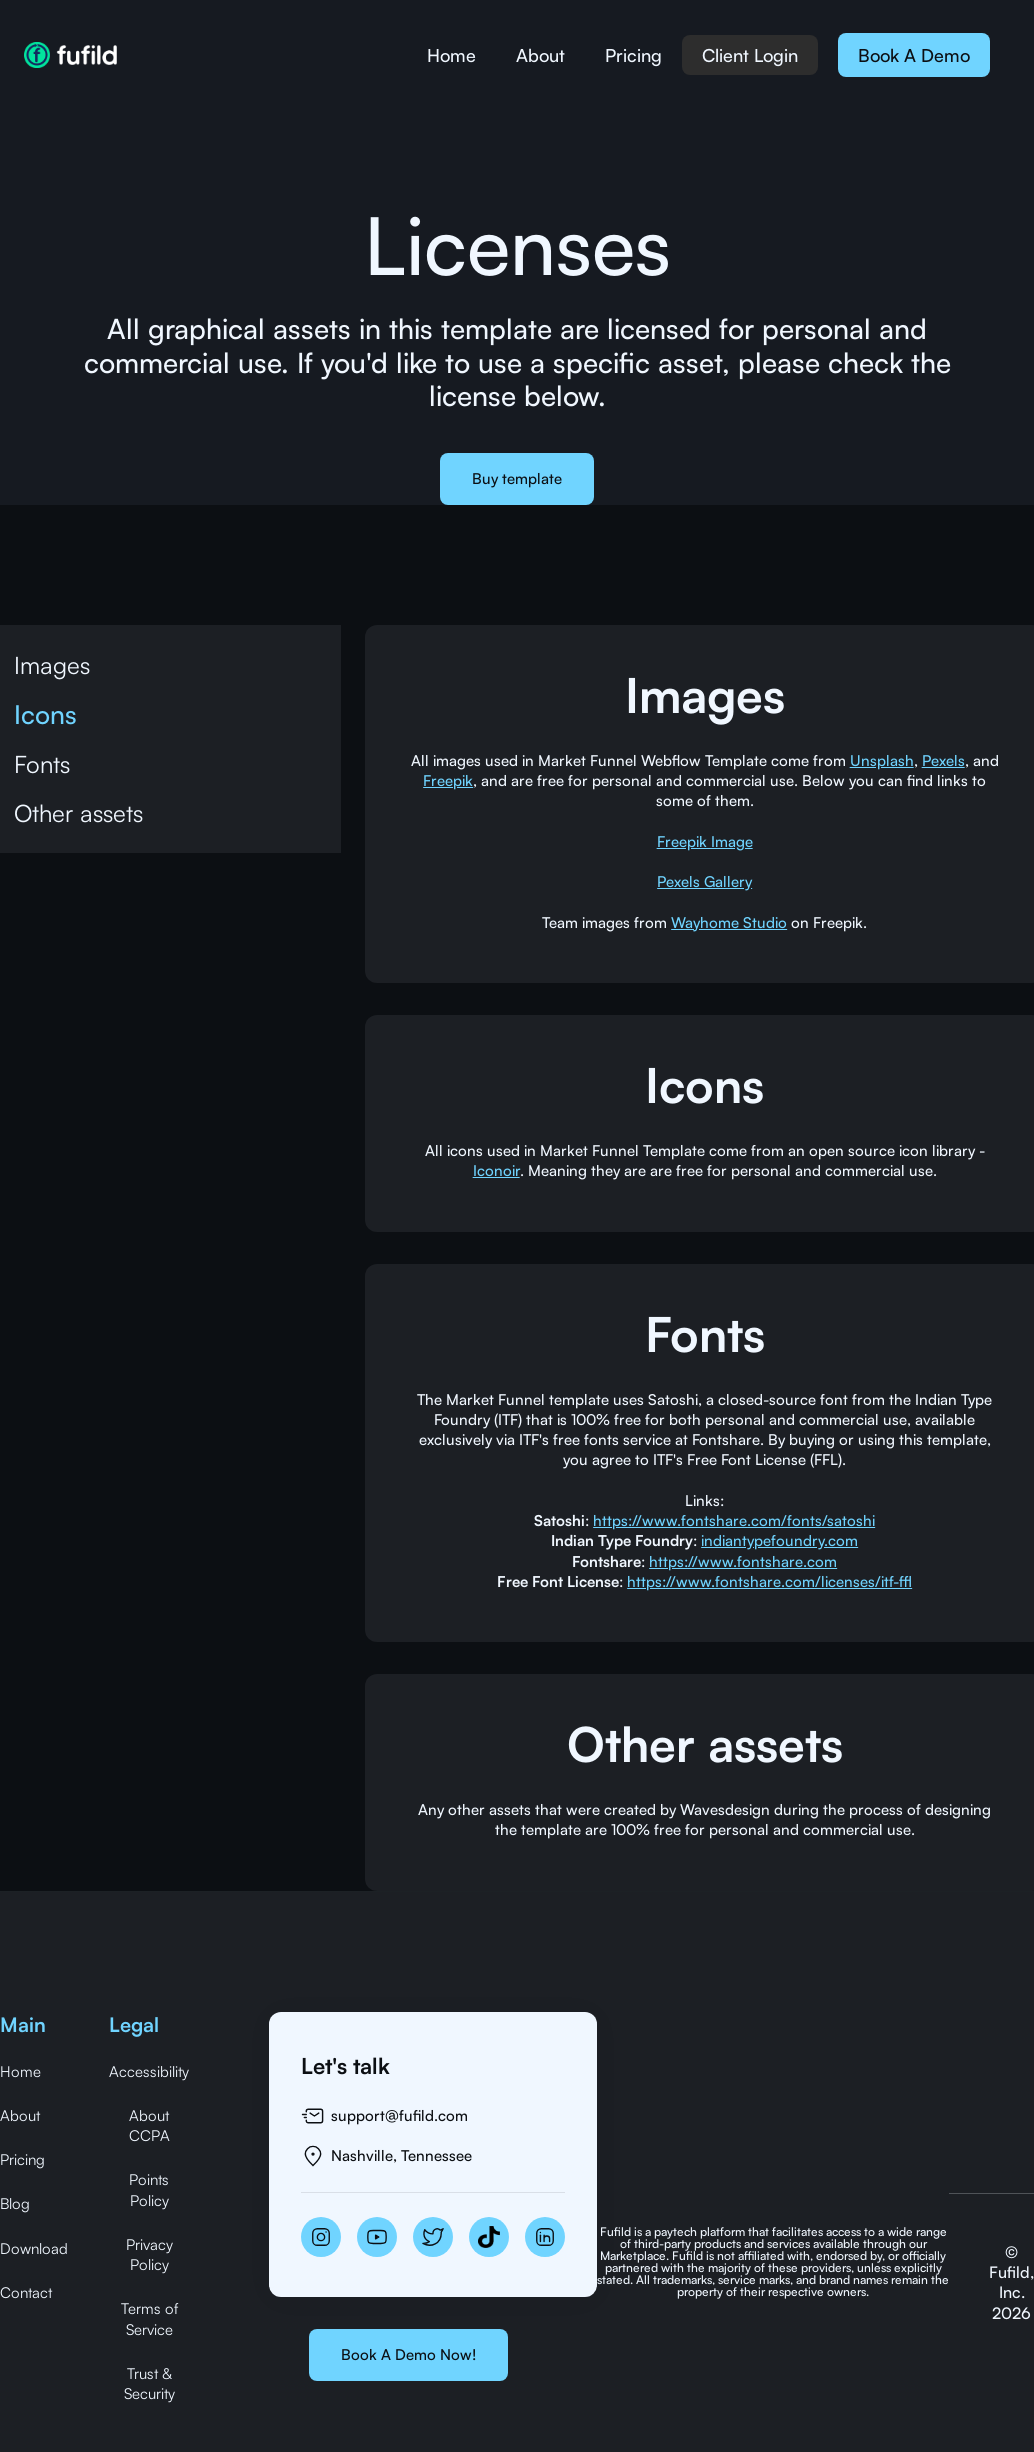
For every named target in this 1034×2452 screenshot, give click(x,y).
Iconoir (496, 1170)
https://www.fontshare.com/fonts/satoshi (734, 1520)
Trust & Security (149, 2383)
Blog (15, 2203)
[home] (70, 55)
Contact (26, 2292)
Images (52, 665)
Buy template (517, 478)
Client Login (750, 55)
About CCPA (149, 2125)
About (540, 55)
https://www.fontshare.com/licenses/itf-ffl (769, 1581)
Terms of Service (149, 2318)
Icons (45, 714)
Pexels (943, 760)
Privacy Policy (149, 2254)
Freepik (448, 780)
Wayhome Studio (729, 922)
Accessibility (149, 2071)
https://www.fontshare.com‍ (743, 1561)
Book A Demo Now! (408, 2354)
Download (34, 2248)
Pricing (633, 55)
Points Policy (149, 2189)
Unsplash (882, 760)
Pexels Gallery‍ (704, 881)
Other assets (78, 813)
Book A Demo (914, 55)
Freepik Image (705, 841)
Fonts (42, 764)
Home (451, 55)
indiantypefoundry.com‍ (779, 1540)
